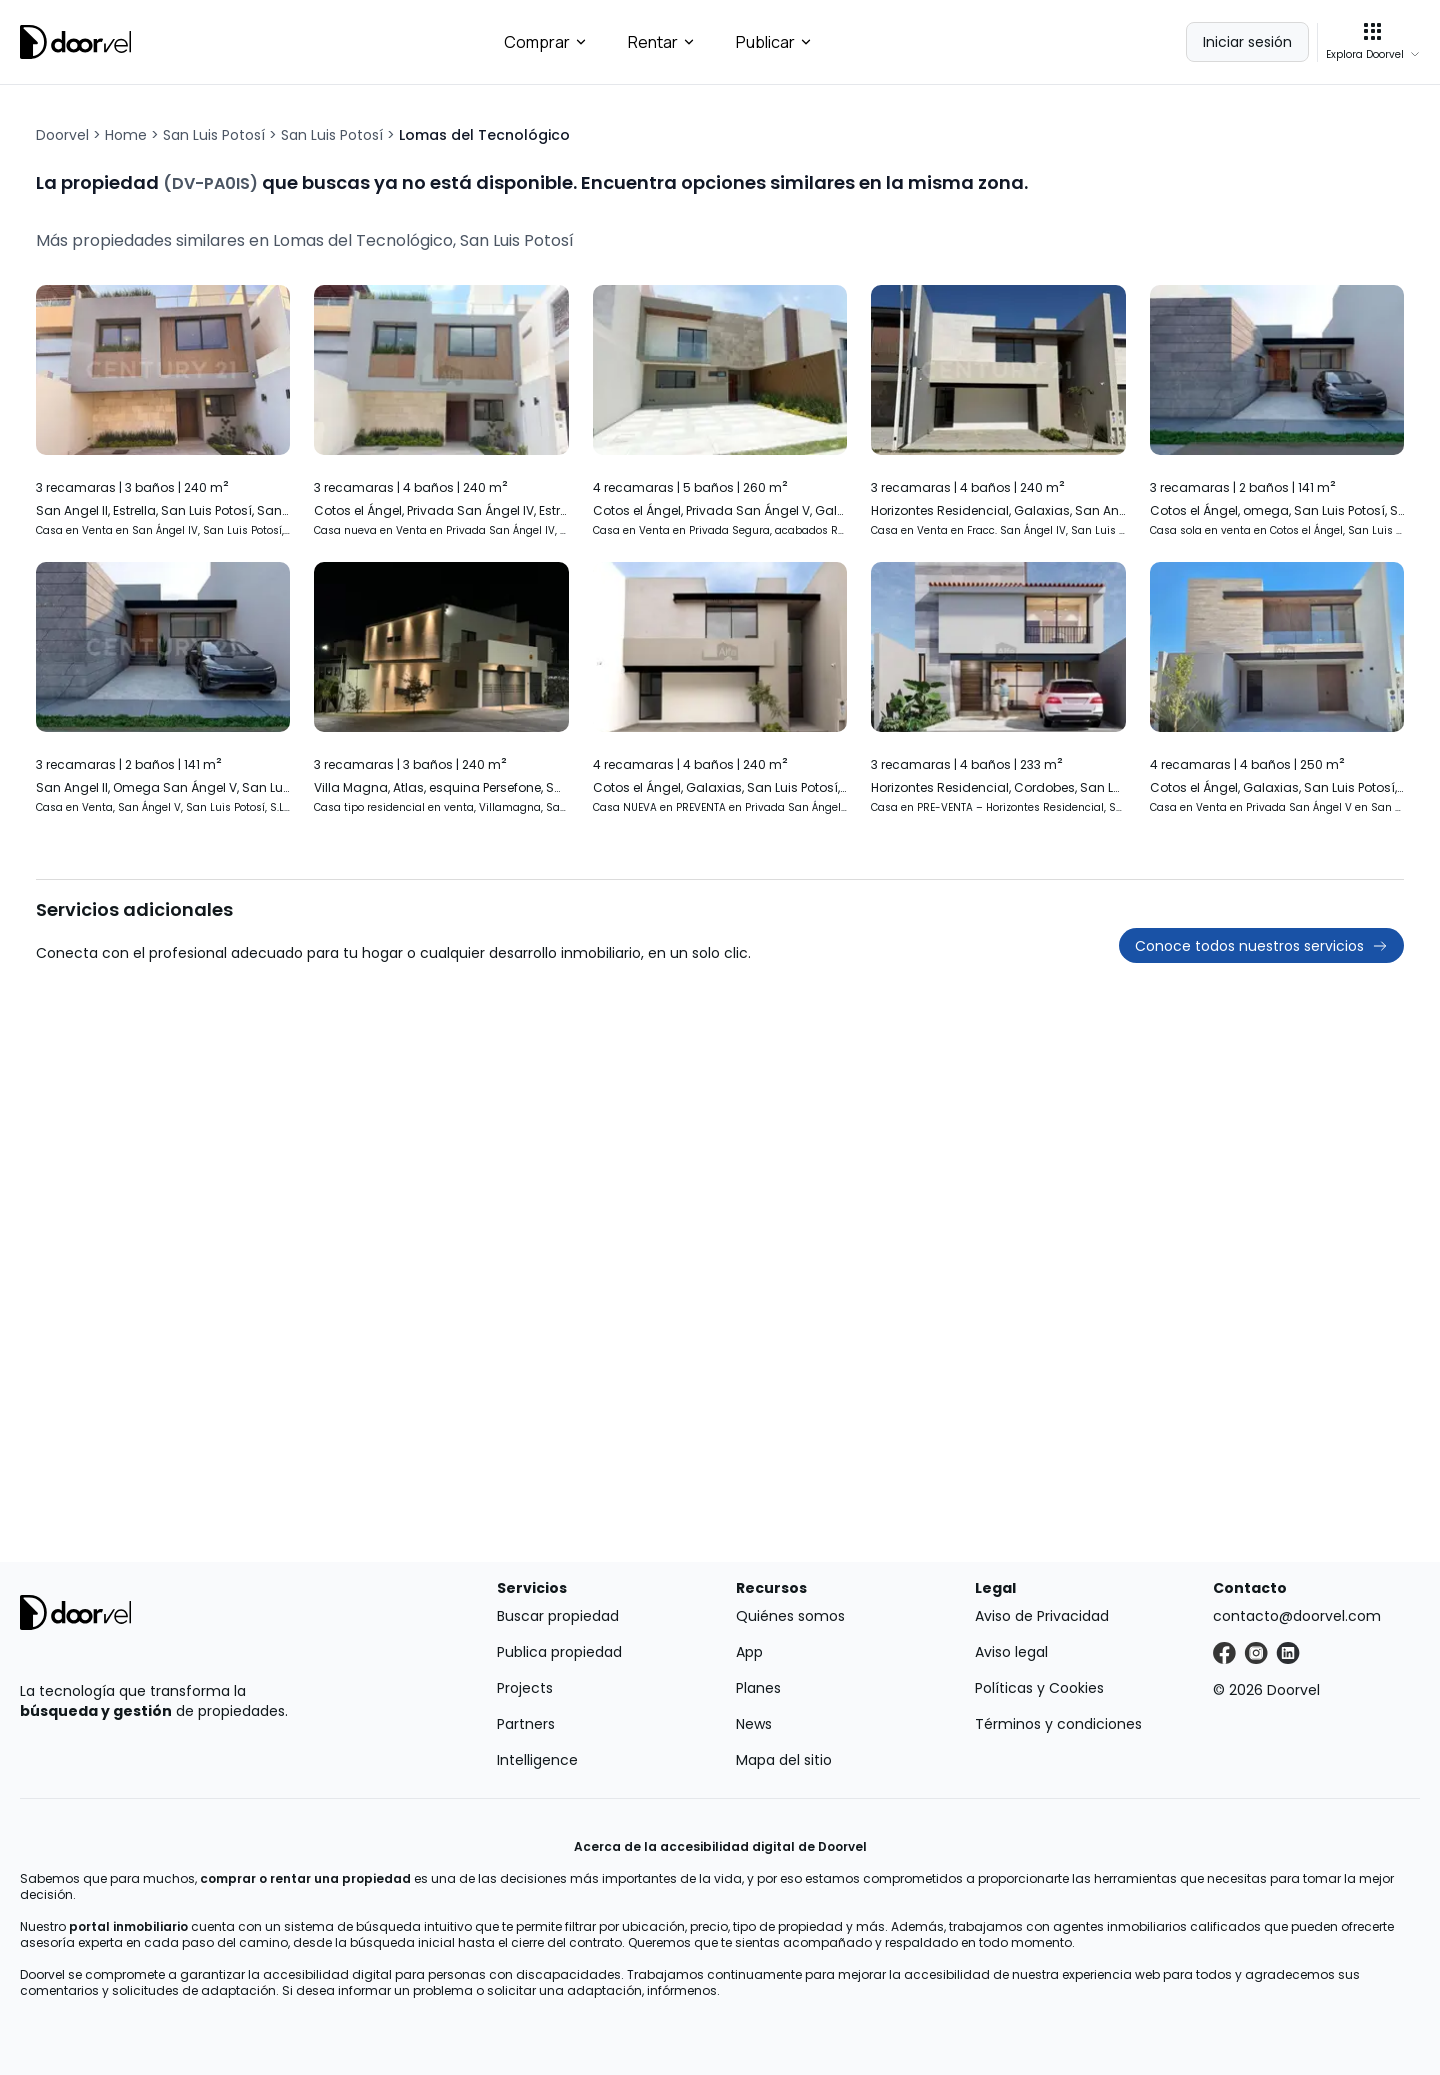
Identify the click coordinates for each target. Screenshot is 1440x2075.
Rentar (662, 42)
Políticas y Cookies (1039, 1688)
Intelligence (537, 1760)
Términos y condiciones (1058, 1724)
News (754, 1724)
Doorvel (62, 135)
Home (126, 135)
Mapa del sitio (784, 1760)
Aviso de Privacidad (1042, 1616)
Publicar (774, 42)
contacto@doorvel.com (1297, 1616)
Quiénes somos (790, 1616)
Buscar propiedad (558, 1616)
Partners (526, 1724)
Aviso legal (1011, 1652)
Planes (758, 1688)
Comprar (546, 42)
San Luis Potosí (214, 135)
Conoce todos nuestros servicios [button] (1261, 946)
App (749, 1652)
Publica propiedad (559, 1652)
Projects (525, 1688)
